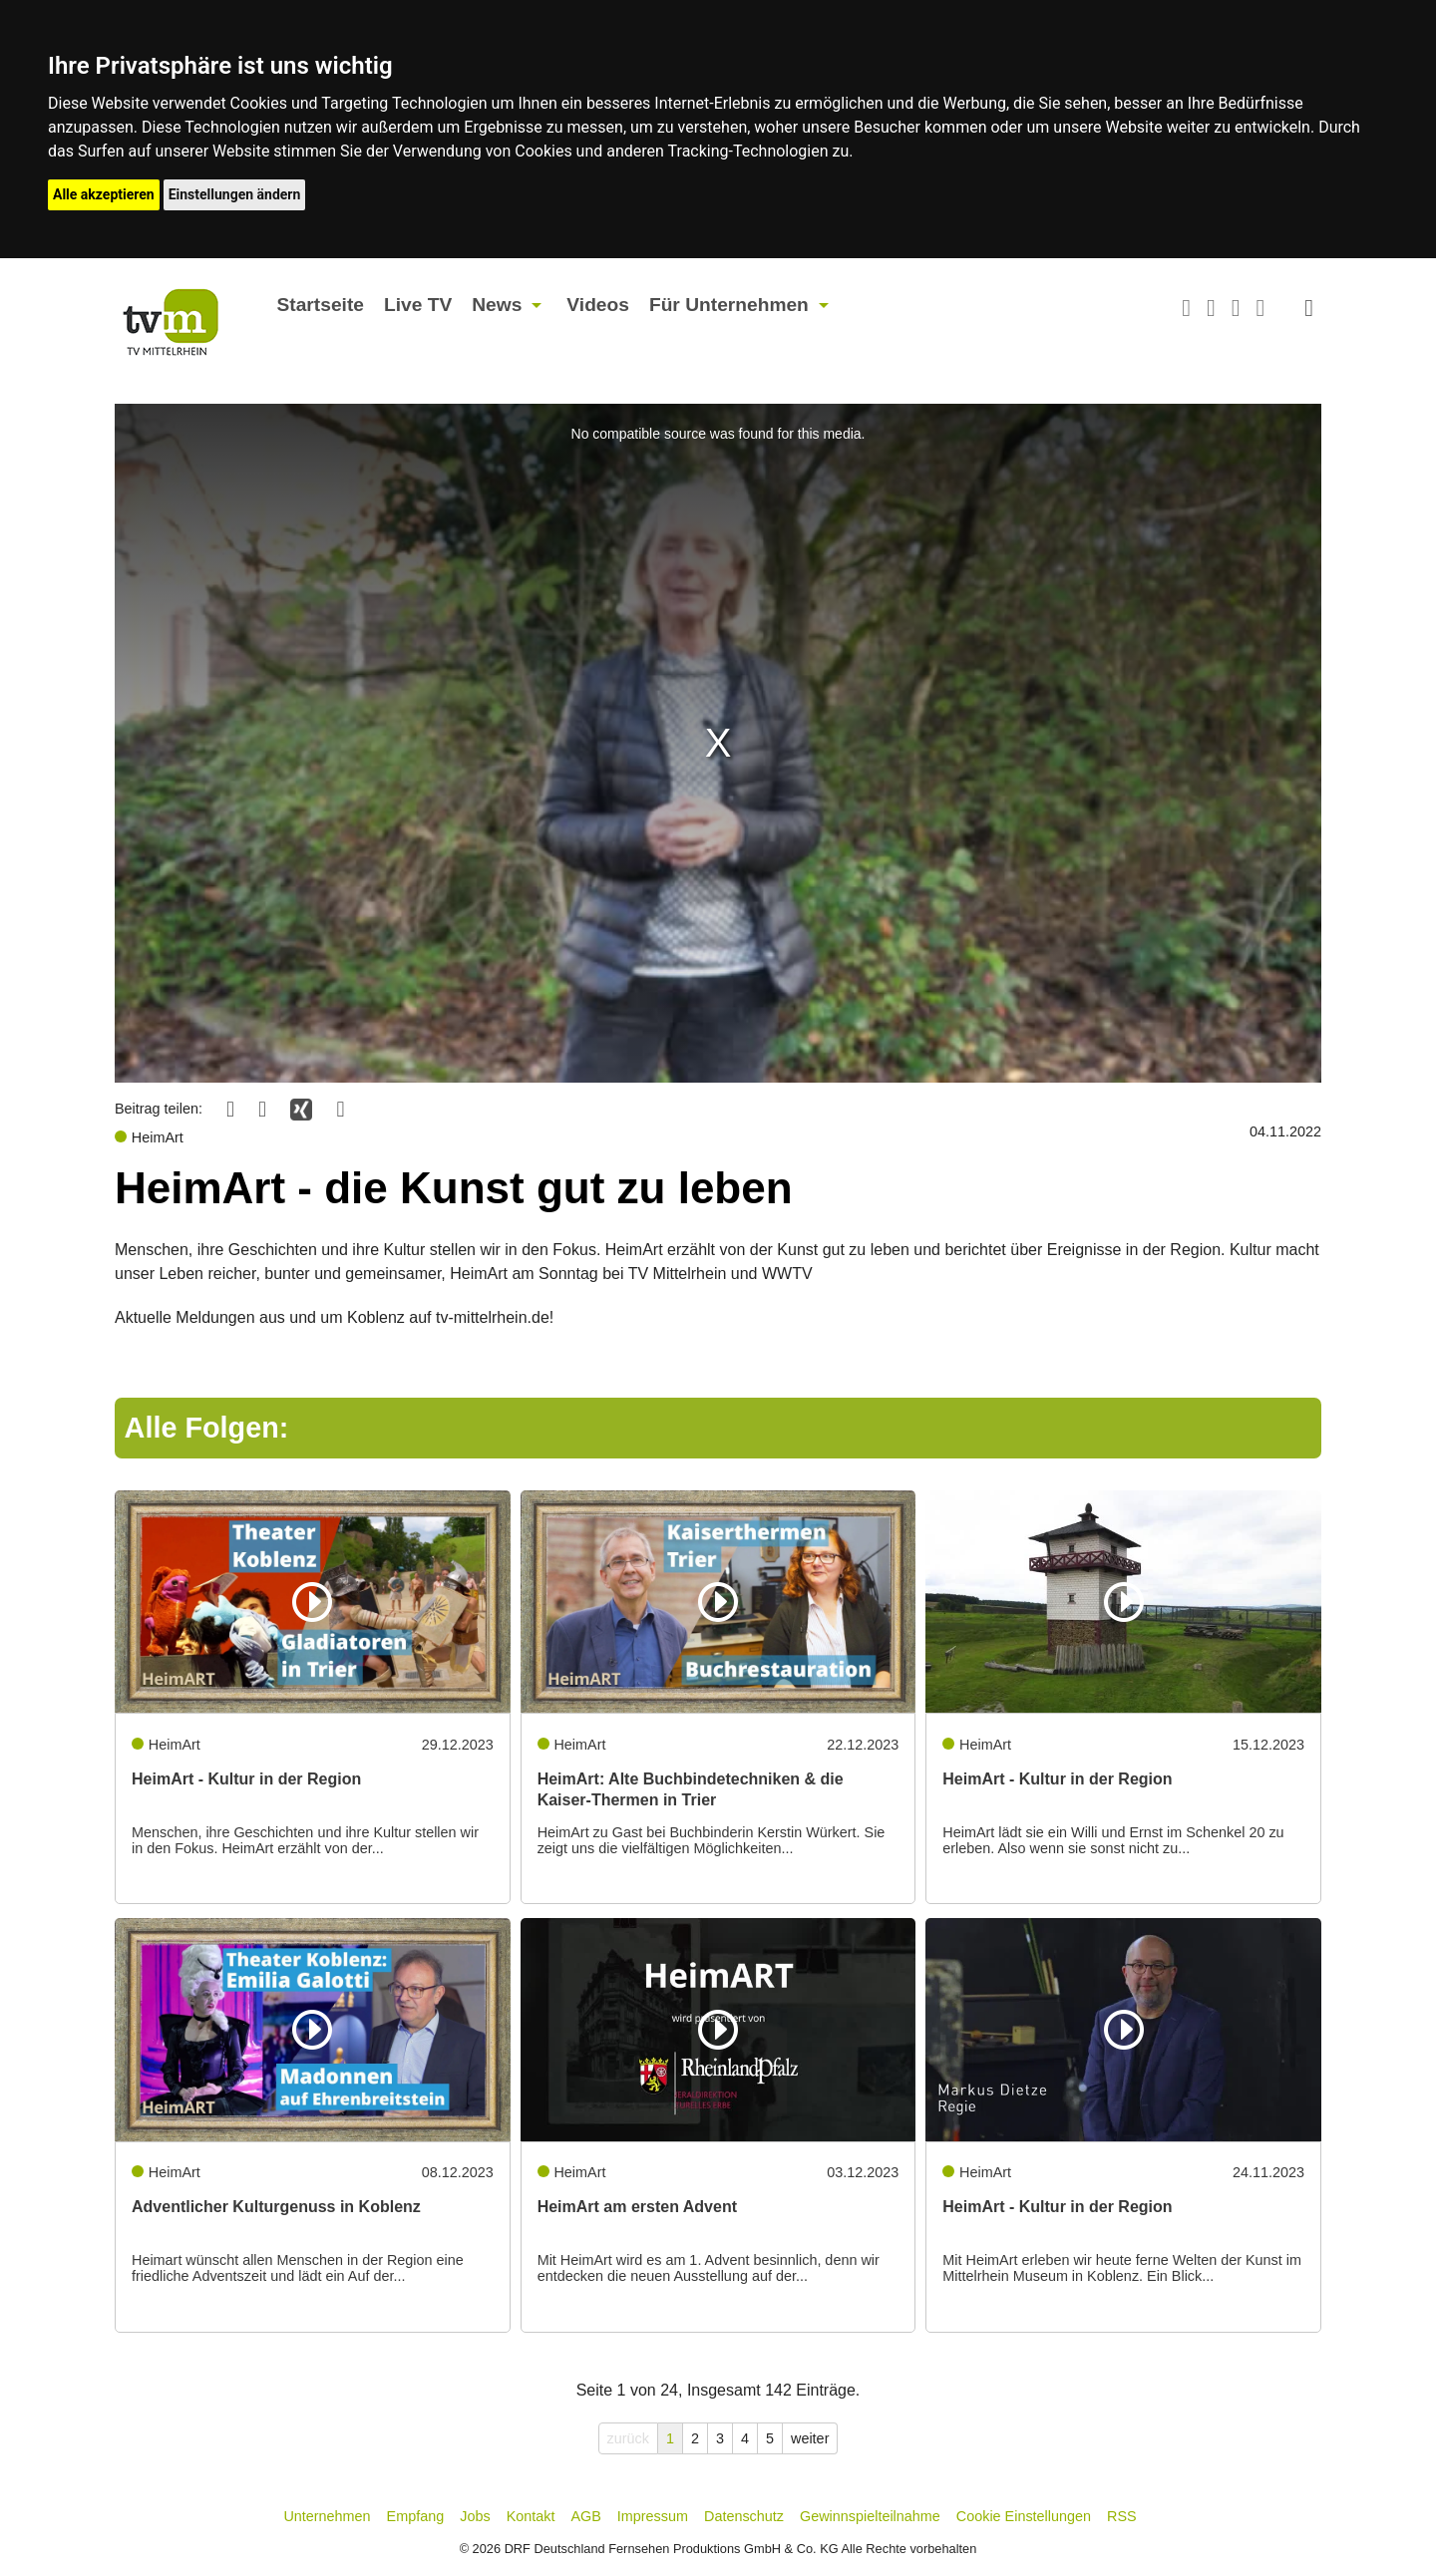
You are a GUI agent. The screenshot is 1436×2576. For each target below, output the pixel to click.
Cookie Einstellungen (1023, 2516)
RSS (1122, 2516)
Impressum (652, 2516)
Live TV (418, 304)
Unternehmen (326, 2516)
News (497, 304)
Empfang (416, 2516)
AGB (585, 2516)
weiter (810, 2438)
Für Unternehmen (729, 304)
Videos (597, 304)
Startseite (320, 304)
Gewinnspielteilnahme (870, 2516)
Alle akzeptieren (104, 194)
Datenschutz (744, 2516)
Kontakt (531, 2516)
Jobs (475, 2516)
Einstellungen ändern (235, 194)
